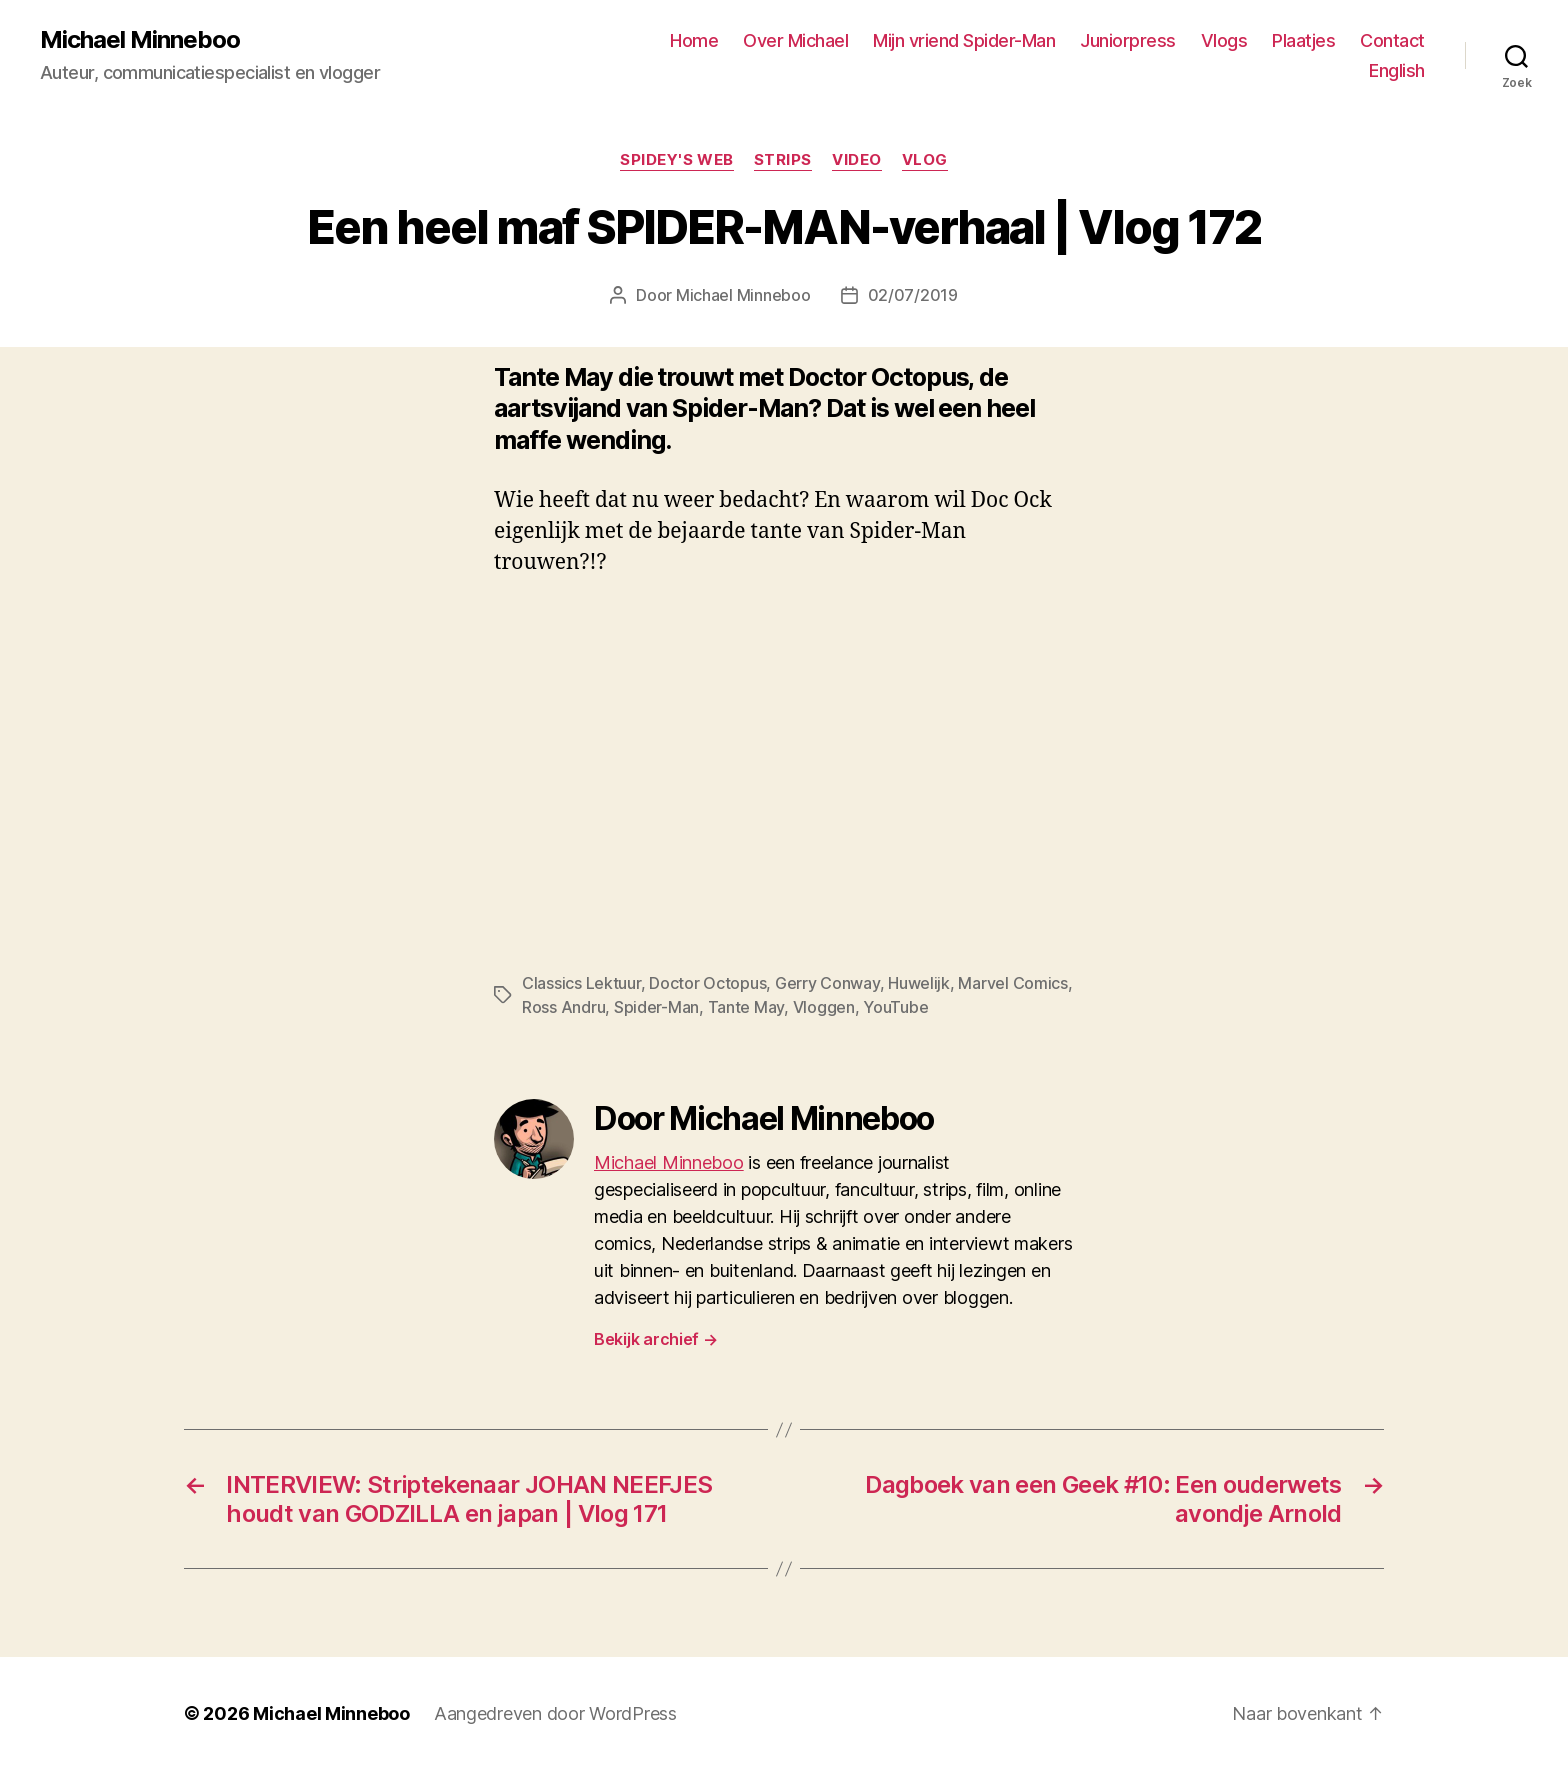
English (1397, 70)
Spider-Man (656, 1007)
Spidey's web (677, 160)
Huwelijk (919, 983)
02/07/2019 (913, 295)
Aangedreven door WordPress (555, 1713)
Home (694, 40)
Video (857, 160)
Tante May (746, 1007)
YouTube (895, 1007)
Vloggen (824, 1007)
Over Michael (795, 40)
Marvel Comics (1013, 983)
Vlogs (1224, 40)
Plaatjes (1303, 40)
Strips (783, 160)
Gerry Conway (827, 983)
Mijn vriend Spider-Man (964, 40)
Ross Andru (563, 1007)
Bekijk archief (656, 1339)
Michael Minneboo (140, 40)
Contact (1392, 40)
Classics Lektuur (581, 983)
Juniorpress (1128, 40)
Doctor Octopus (707, 983)
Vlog (925, 160)
